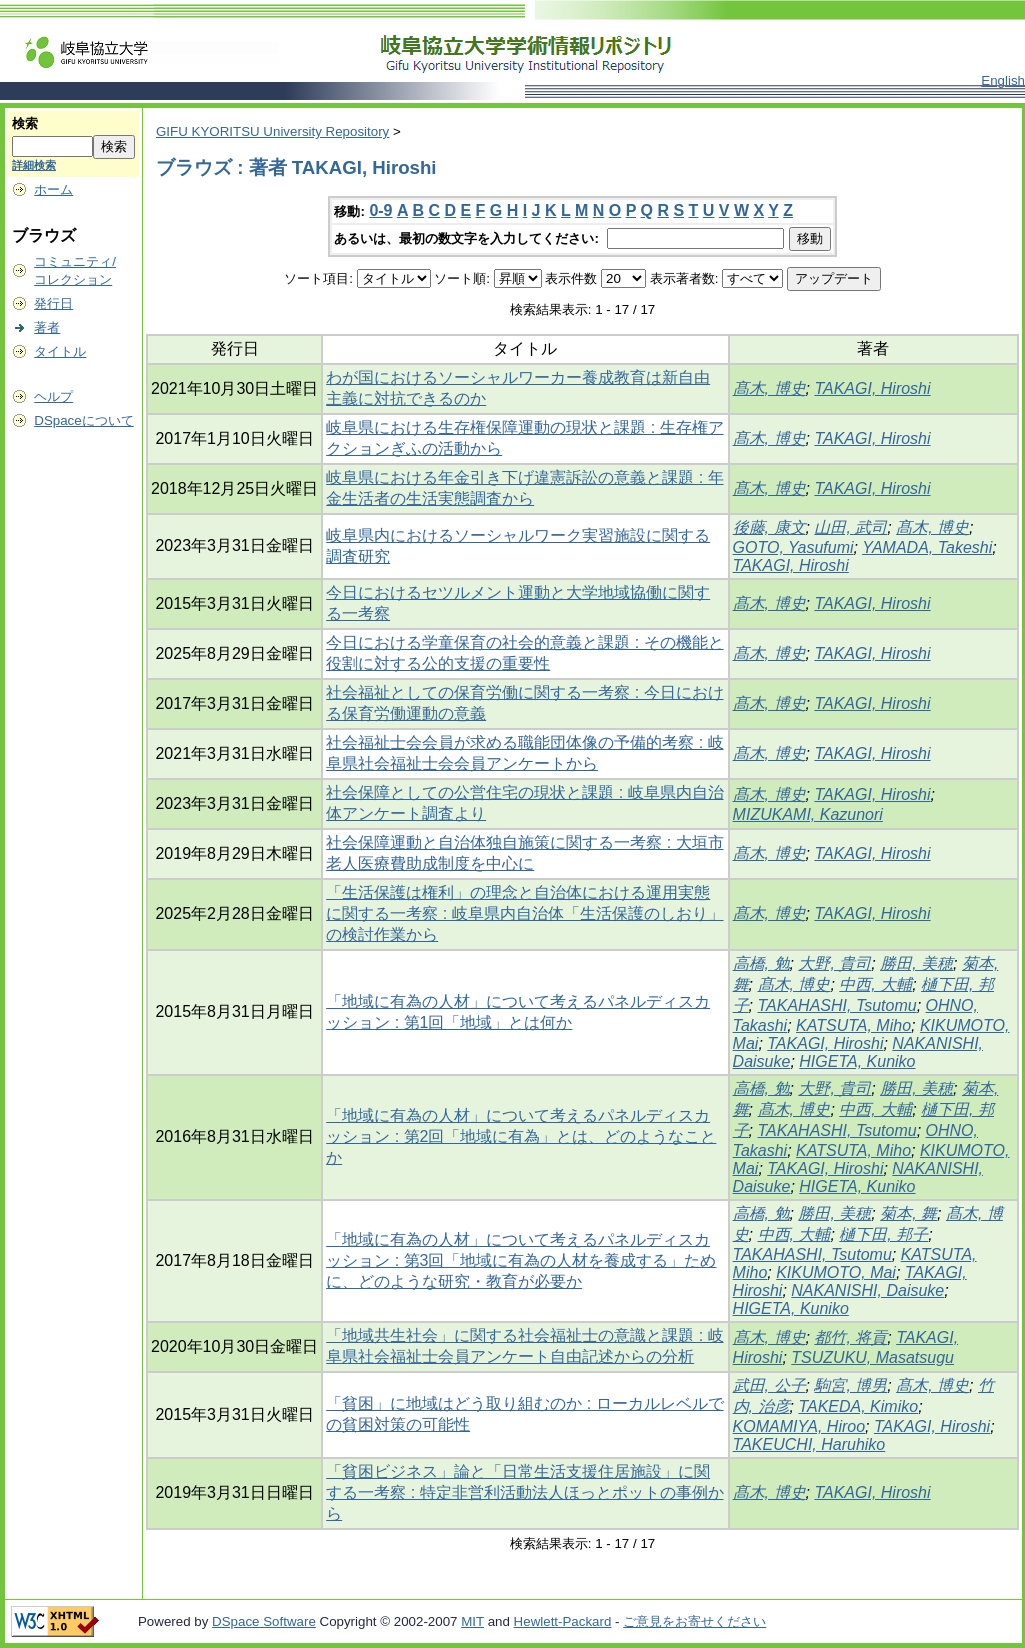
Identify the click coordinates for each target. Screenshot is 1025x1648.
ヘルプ (53, 396)
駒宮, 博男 (850, 1385)
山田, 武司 (850, 527)
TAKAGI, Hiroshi (872, 388)
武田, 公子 (769, 1385)
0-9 (380, 210)
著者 (47, 327)
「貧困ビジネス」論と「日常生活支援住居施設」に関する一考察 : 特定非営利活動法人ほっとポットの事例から (524, 1492)
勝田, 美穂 (916, 963)
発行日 (53, 303)
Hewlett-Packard (563, 1621)
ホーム (53, 189)
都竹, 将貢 (850, 1337)
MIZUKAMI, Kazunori (808, 814)
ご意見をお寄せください (694, 1621)
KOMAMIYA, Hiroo (799, 1426)
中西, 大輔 (875, 984)
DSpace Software (264, 1621)
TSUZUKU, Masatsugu (872, 1357)
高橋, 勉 (761, 963)
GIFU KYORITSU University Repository (272, 131)
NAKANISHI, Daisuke (867, 1290)
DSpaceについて (83, 420)
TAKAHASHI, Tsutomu (837, 1005)
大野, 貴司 (834, 963)
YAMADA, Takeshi (927, 547)
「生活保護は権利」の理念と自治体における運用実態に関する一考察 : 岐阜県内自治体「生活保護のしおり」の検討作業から (524, 913)
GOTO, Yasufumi (793, 547)
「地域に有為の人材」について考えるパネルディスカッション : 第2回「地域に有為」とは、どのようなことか (521, 1136)
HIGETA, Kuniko (857, 1061)
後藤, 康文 (769, 527)
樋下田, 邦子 (883, 1234)
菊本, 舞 (908, 1213)
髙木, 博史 (769, 388)
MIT (472, 1621)
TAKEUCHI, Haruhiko (809, 1444)
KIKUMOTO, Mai (836, 1272)
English (1003, 80)
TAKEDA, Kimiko (858, 1406)
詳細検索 (34, 165)
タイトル (60, 351)
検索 (25, 123)
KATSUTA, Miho (853, 1025)
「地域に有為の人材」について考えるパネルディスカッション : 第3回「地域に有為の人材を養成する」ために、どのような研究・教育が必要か (521, 1260)
